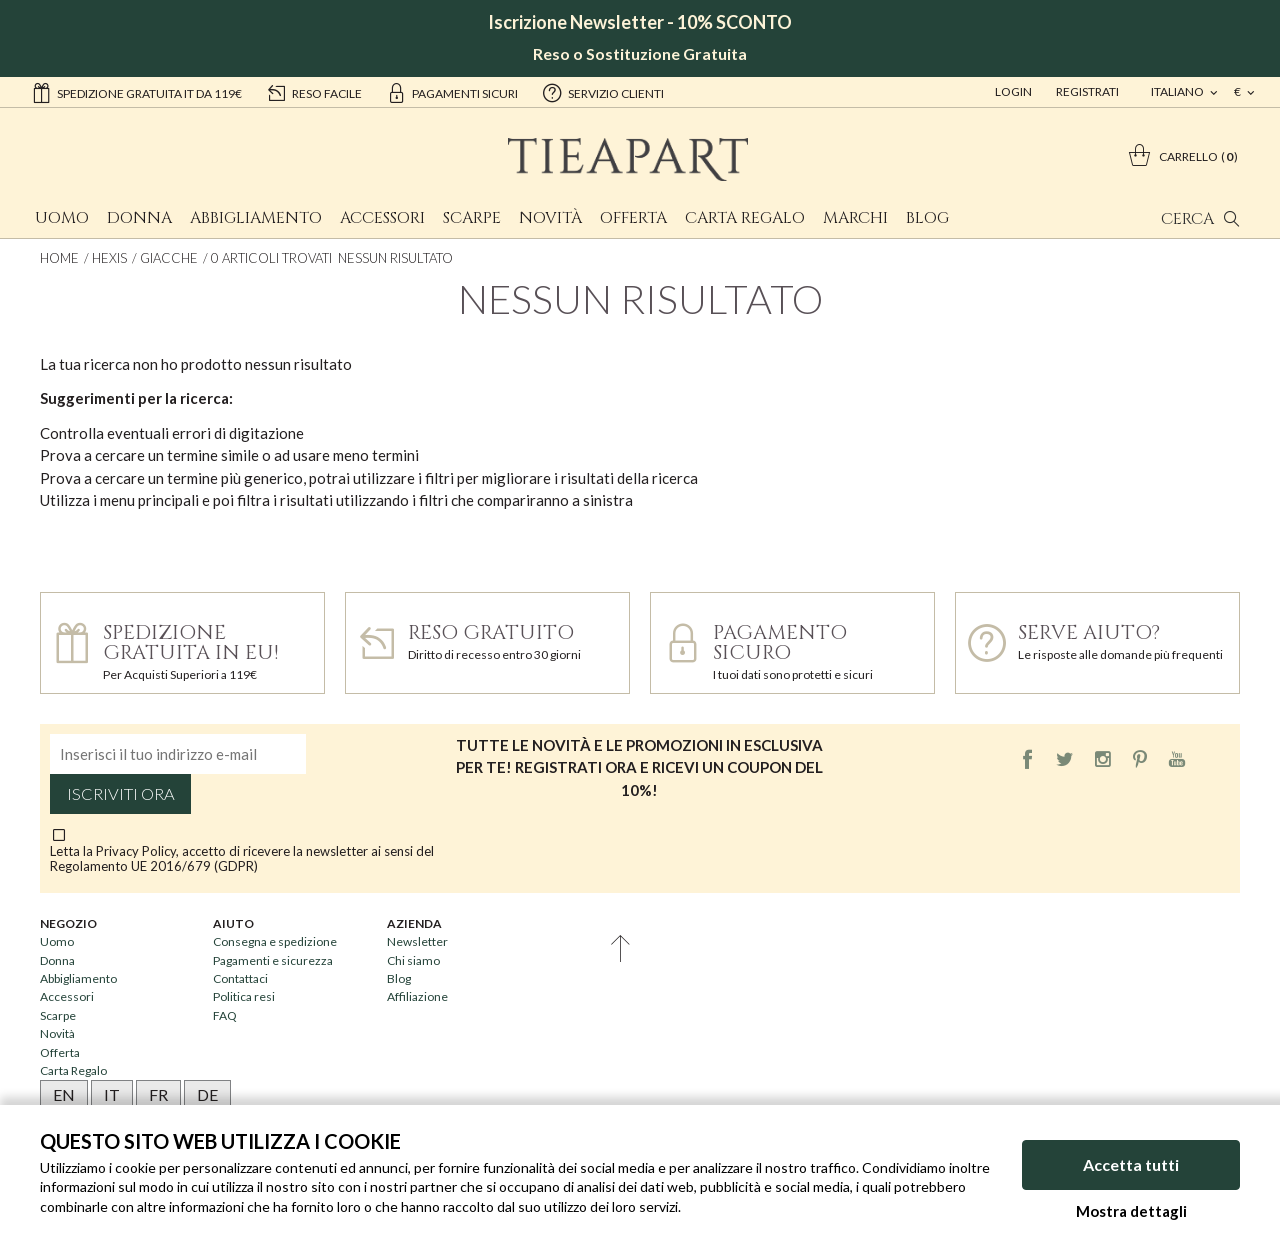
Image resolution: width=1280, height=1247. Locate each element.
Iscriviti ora (121, 794)
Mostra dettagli (1131, 1211)
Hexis (109, 258)
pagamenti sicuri (452, 92)
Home (59, 258)
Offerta (633, 218)
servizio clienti (603, 92)
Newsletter (417, 941)
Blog (927, 218)
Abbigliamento (256, 218)
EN (64, 1094)
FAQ (225, 1015)
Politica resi (244, 996)
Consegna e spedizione (275, 941)
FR (158, 1094)
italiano (1178, 91)
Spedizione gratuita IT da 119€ (136, 92)
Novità (550, 218)
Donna (139, 218)
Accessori (382, 218)
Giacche (169, 258)
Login (1013, 91)
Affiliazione (417, 996)
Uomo (62, 218)
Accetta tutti (1131, 1164)
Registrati (1087, 91)
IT (112, 1094)
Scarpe (472, 218)
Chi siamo (413, 960)
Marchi (855, 218)
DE (207, 1094)
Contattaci (240, 978)
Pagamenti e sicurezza (273, 960)
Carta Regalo (745, 218)
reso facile (314, 92)
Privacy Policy (136, 851)
